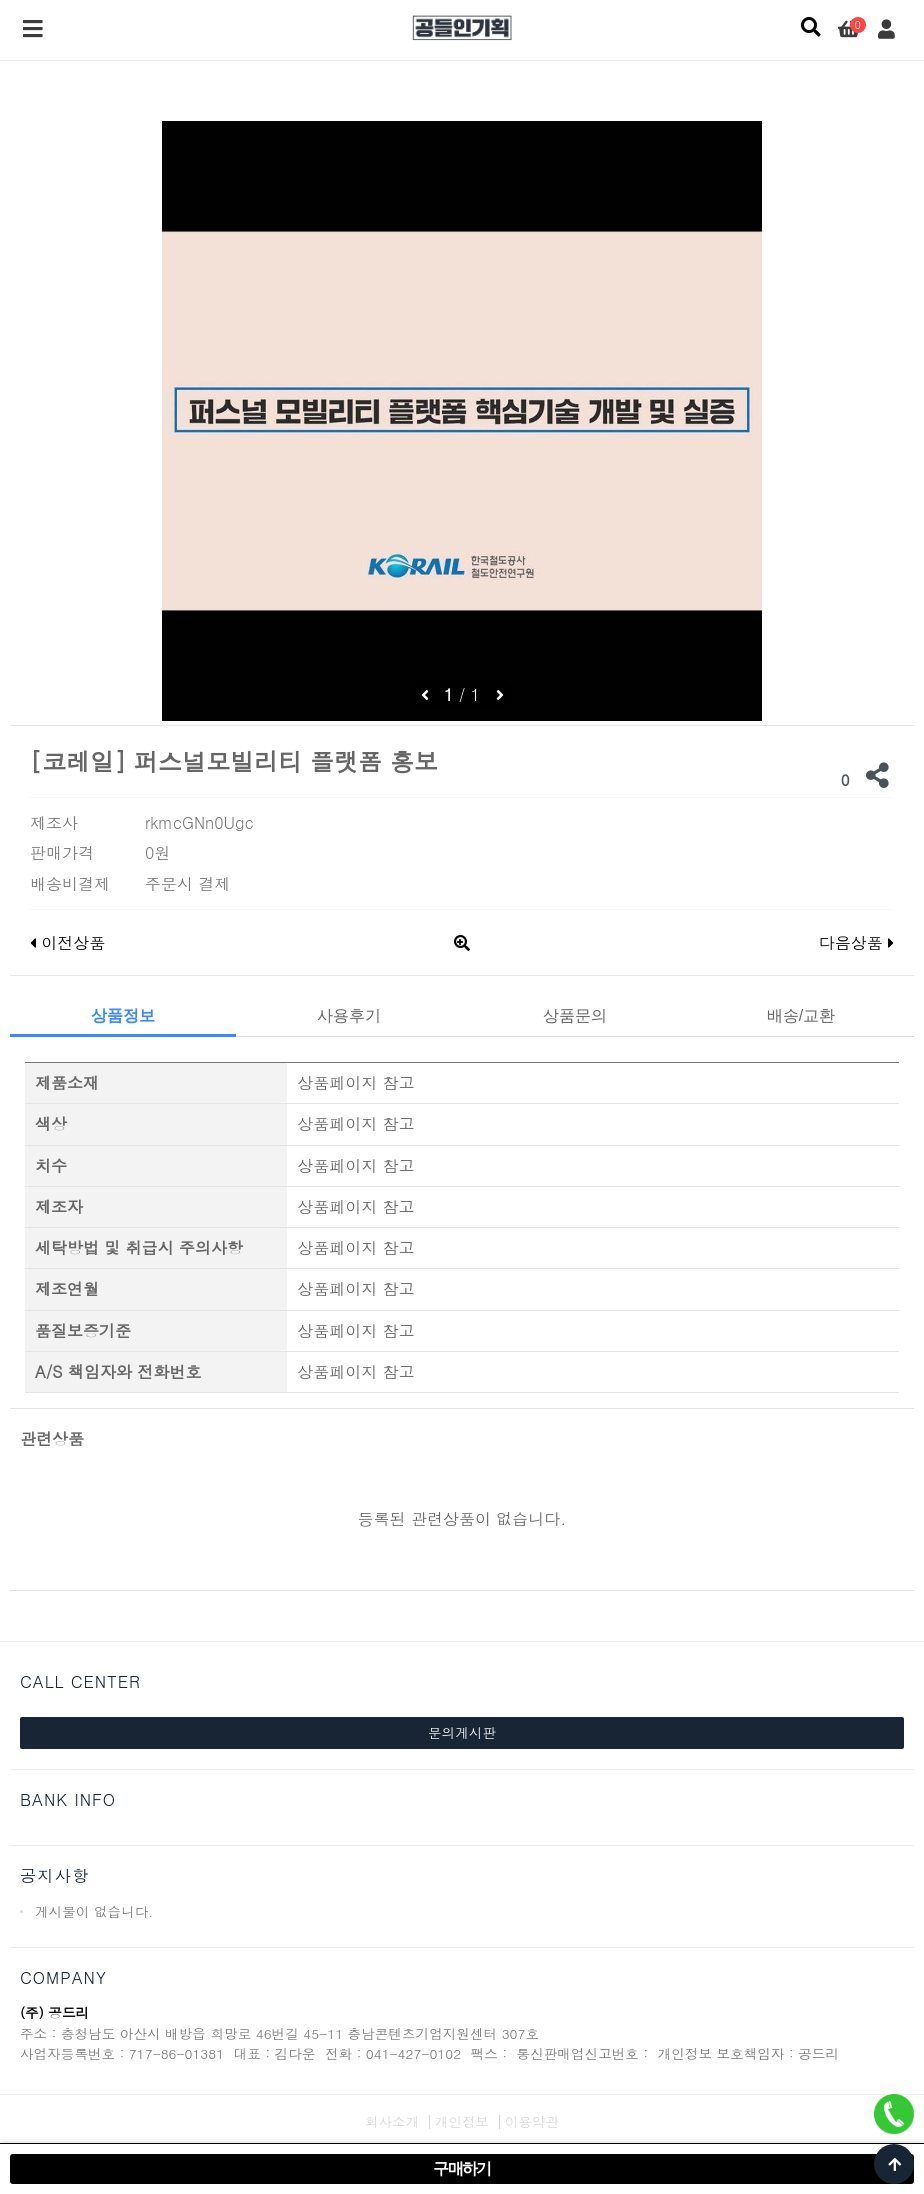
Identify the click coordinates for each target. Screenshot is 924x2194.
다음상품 (856, 942)
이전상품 (67, 942)
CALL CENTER (80, 1681)
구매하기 (462, 2168)
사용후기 (349, 1015)
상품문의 (575, 1015)
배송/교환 (801, 1015)
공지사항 (54, 1875)
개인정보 (462, 2121)
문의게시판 (462, 1732)
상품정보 (123, 1015)
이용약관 (532, 2121)
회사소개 (392, 2121)
